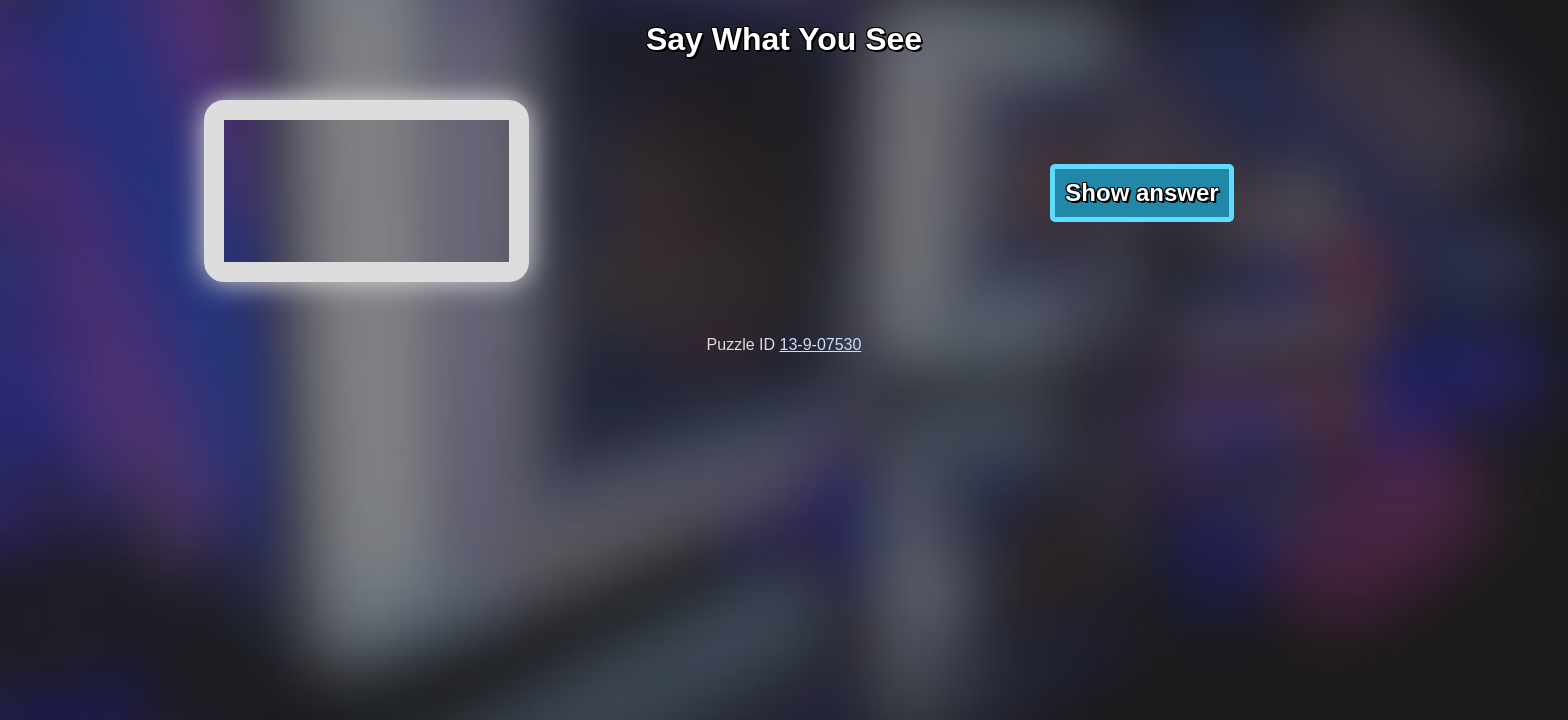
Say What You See (784, 39)
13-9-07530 (821, 344)
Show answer (1141, 192)
